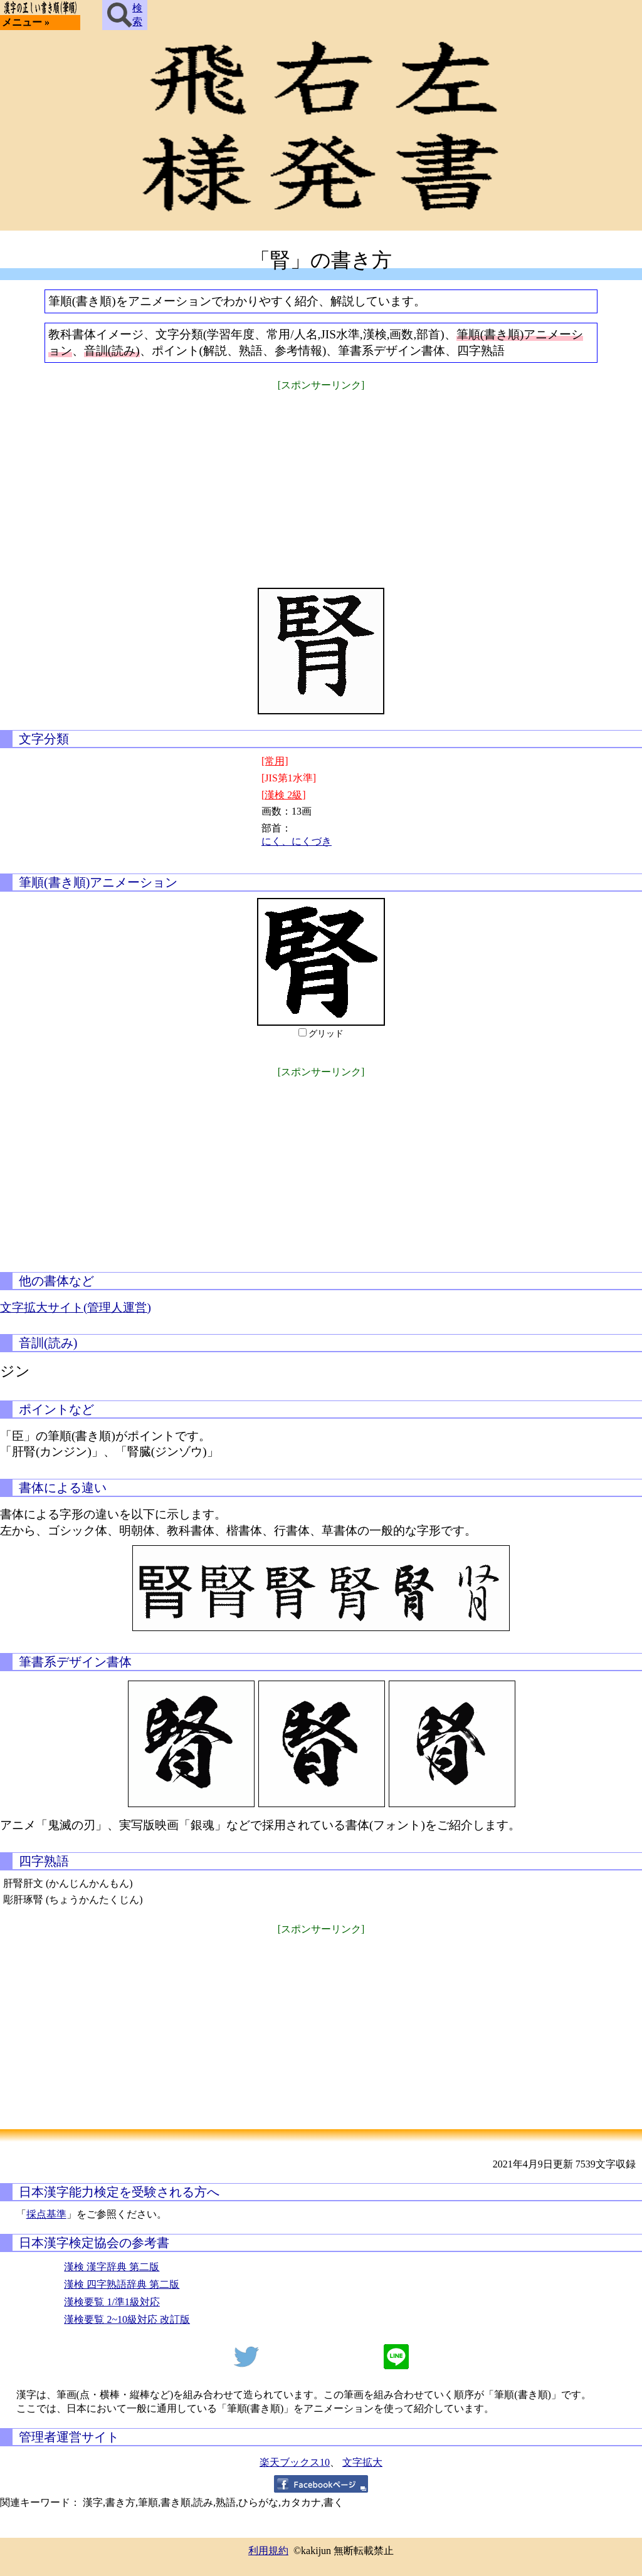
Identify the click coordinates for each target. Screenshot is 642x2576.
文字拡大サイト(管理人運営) (75, 1307)
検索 (124, 15)
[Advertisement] (321, 481)
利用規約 (268, 2550)
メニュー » (26, 22)
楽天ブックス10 (295, 2462)
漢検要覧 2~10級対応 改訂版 (127, 2319)
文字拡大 (362, 2462)
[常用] (274, 761)
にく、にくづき (296, 841)
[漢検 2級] (283, 795)
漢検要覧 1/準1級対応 (111, 2302)
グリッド (326, 1033)
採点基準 (46, 2214)
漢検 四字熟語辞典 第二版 (121, 2284)
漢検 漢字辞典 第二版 (111, 2266)
